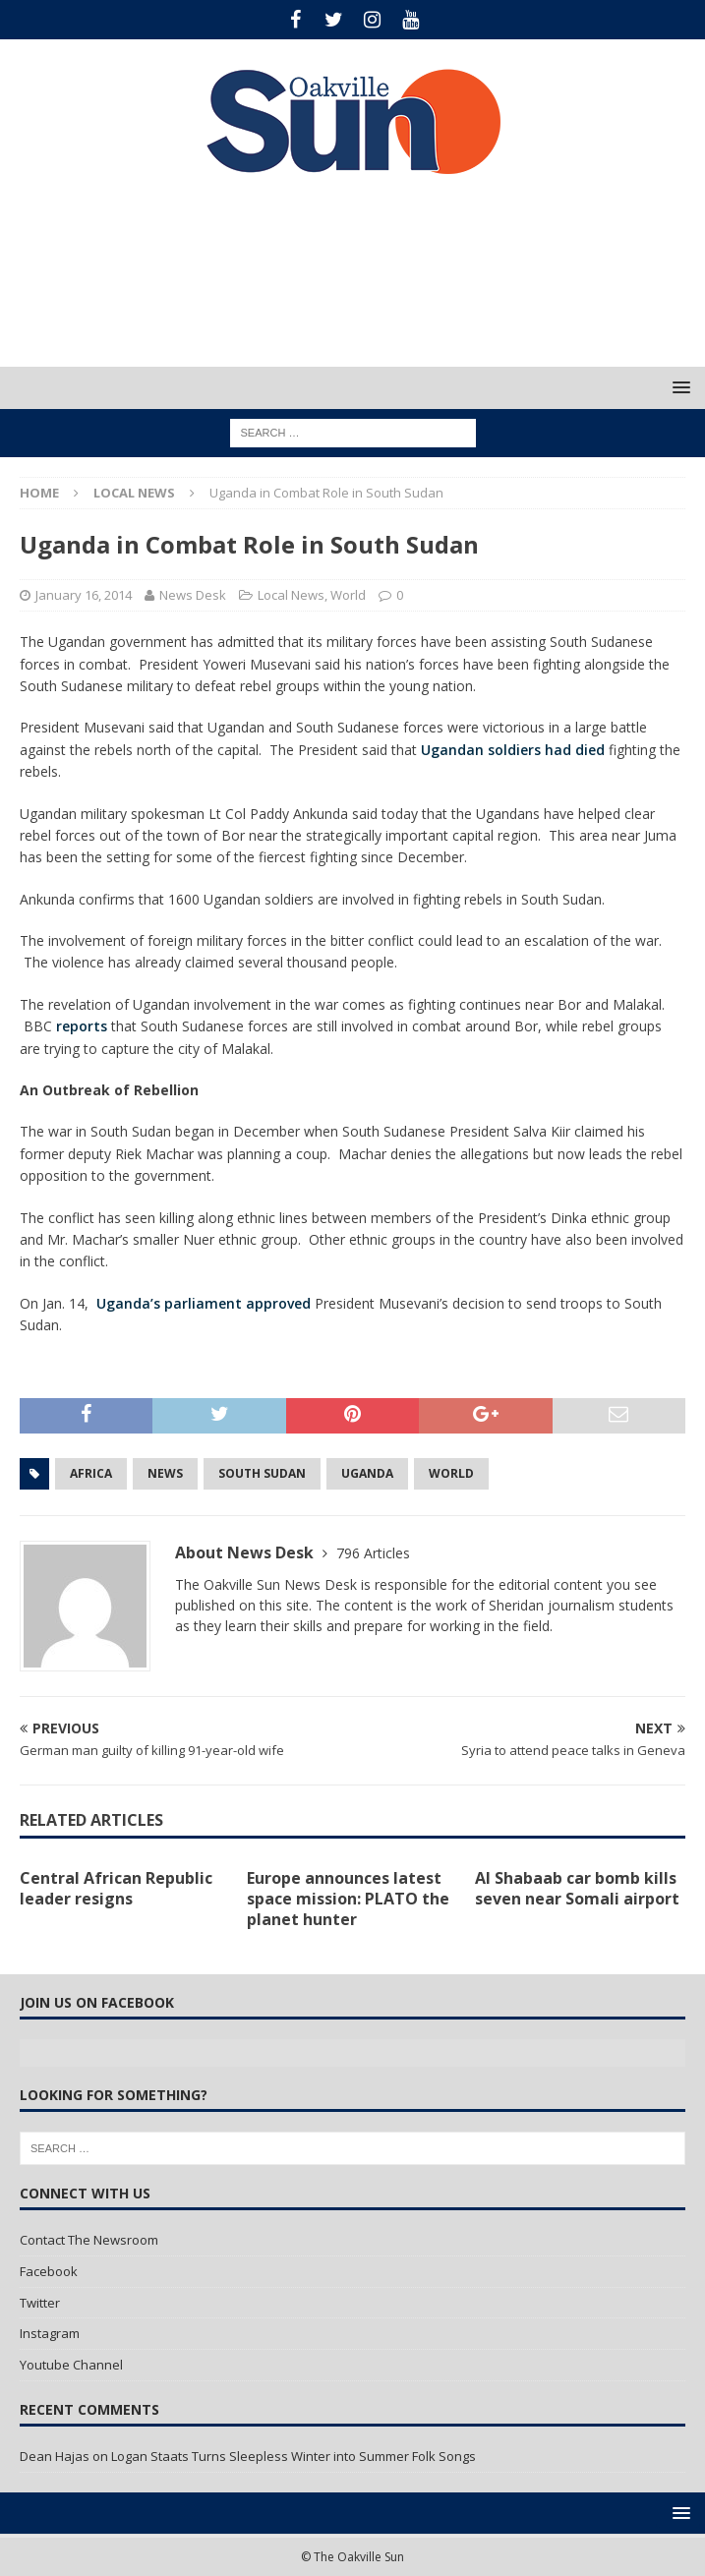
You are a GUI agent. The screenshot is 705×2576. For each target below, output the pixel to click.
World (348, 595)
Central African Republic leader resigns (116, 1888)
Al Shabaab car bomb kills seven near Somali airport (577, 1888)
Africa (91, 1473)
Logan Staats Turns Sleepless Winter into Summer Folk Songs (293, 2456)
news (165, 1473)
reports (83, 1026)
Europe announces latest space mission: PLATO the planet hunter (348, 1898)
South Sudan (262, 1473)
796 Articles (373, 1553)
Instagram (50, 2333)
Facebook (49, 2271)
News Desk (192, 595)
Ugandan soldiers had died (513, 749)
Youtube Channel (71, 2364)
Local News (291, 595)
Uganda (367, 1473)
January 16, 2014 (83, 595)
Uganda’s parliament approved (203, 1303)
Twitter (40, 2303)
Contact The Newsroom (89, 2240)
